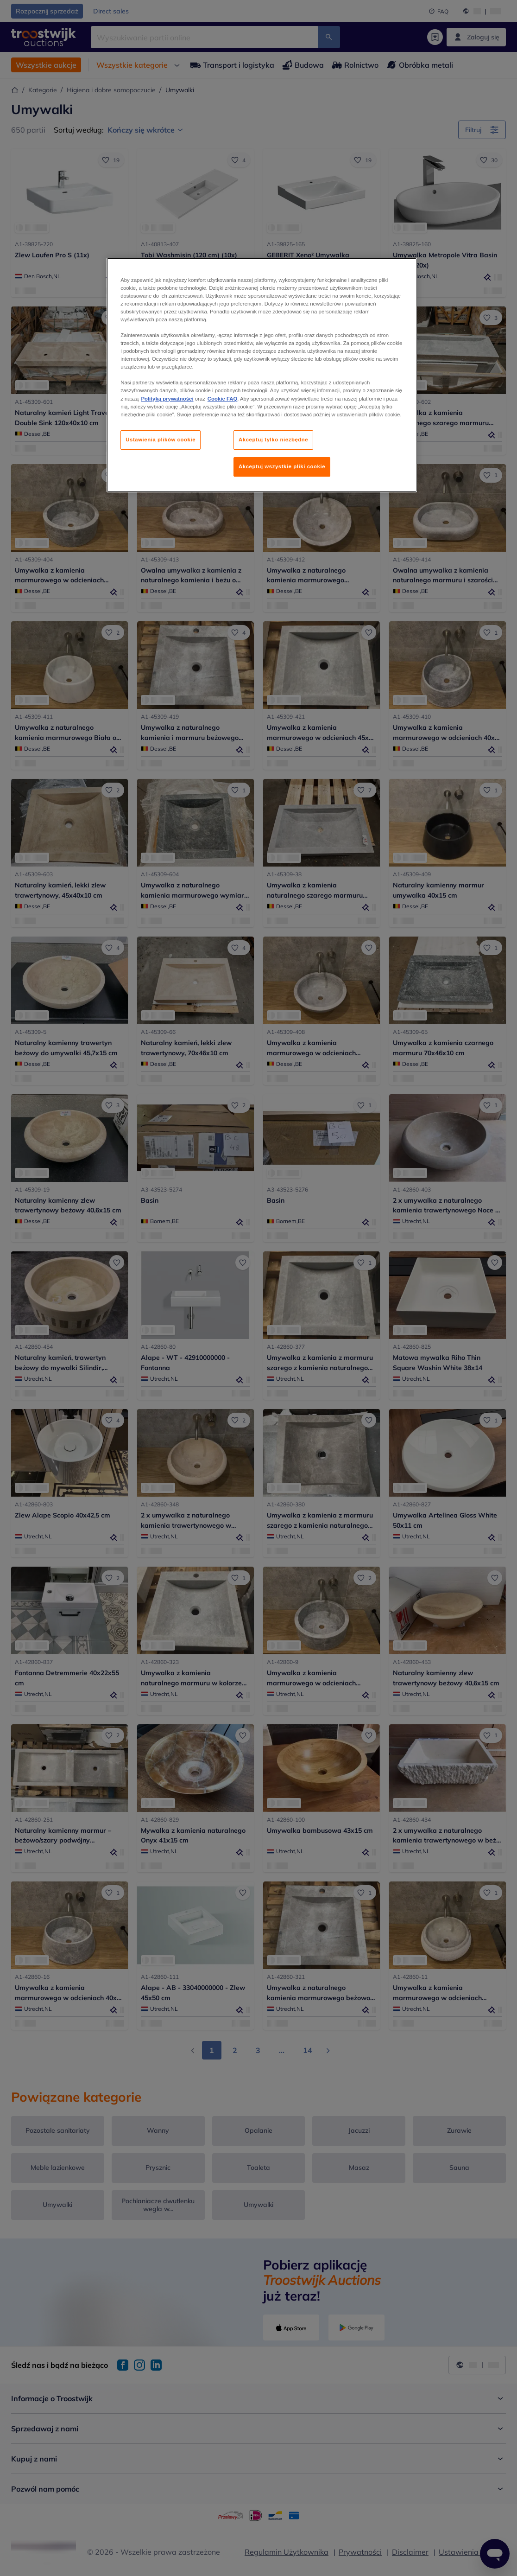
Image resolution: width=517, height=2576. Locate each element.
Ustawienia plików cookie (160, 439)
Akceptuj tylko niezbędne (273, 439)
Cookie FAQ (222, 399)
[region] (262, 375)
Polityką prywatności (167, 399)
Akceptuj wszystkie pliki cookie (282, 466)
